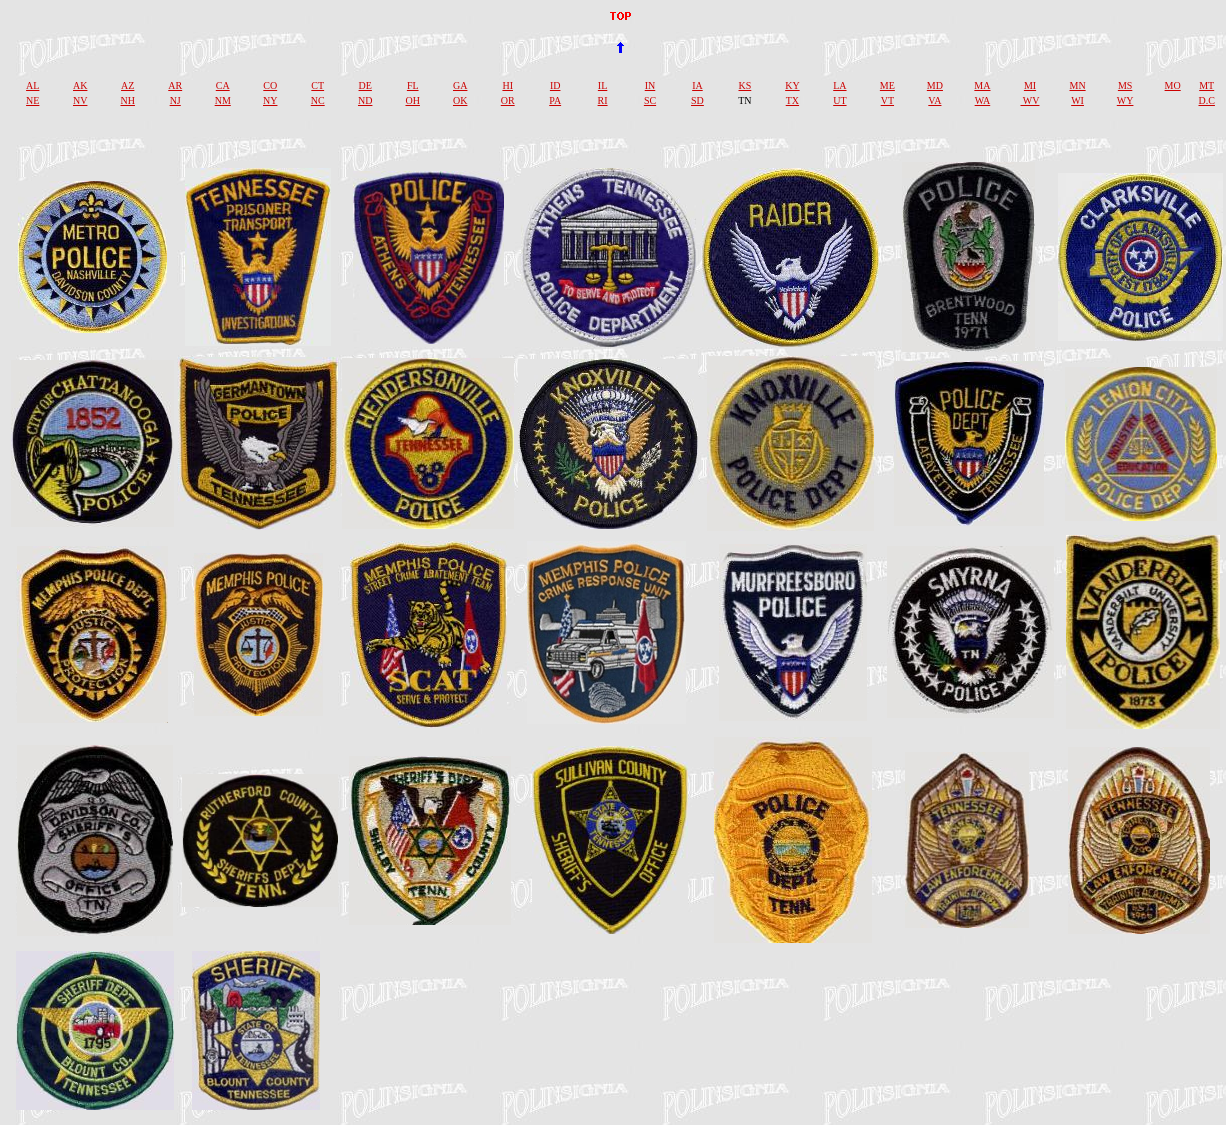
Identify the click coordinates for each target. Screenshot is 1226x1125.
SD (697, 100)
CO (270, 85)
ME (887, 85)
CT (317, 85)
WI (1077, 100)
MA (982, 85)
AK (80, 85)
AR (175, 85)
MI (1030, 85)
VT (887, 100)
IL (602, 85)
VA (934, 100)
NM (223, 100)
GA (460, 85)
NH (127, 100)
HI (507, 85)
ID (555, 85)
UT (839, 100)
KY (792, 85)
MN (1078, 85)
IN (650, 85)
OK (460, 100)
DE (365, 85)
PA (555, 100)
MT (1206, 85)
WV (1030, 100)
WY (1125, 100)
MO (1173, 85)
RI (603, 100)
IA (697, 85)
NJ (175, 100)
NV (80, 100)
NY (270, 100)
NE (32, 100)
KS (745, 85)
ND (365, 100)
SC (650, 100)
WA (983, 100)
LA (839, 85)
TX (792, 100)
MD (935, 85)
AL (32, 85)
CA (223, 85)
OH (412, 100)
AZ (127, 85)
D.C (1207, 100)
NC (318, 100)
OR (508, 100)
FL (413, 85)
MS (1125, 85)
